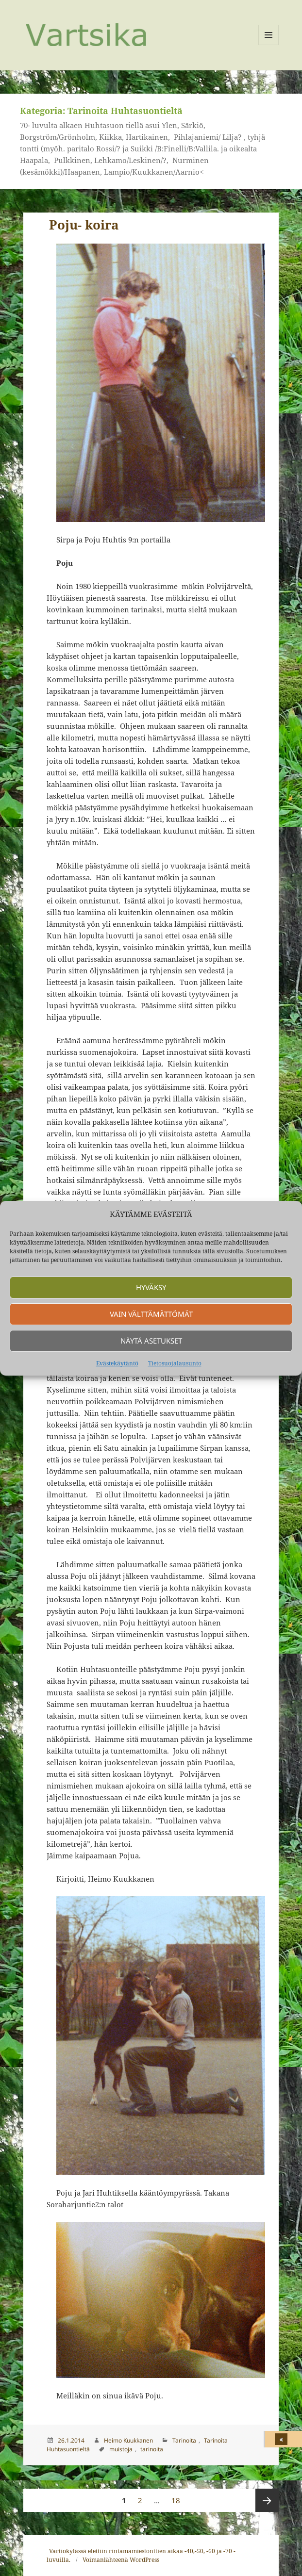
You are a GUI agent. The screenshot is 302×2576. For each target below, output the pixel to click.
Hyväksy (151, 1287)
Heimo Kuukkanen (128, 2440)
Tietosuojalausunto (174, 1363)
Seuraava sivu (267, 2500)
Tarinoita (184, 2440)
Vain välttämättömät (151, 1314)
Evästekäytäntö (117, 1363)
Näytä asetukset (151, 1340)
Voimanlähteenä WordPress (121, 2560)
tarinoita (151, 2449)
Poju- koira (84, 224)
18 (178, 2497)
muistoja (121, 2449)
